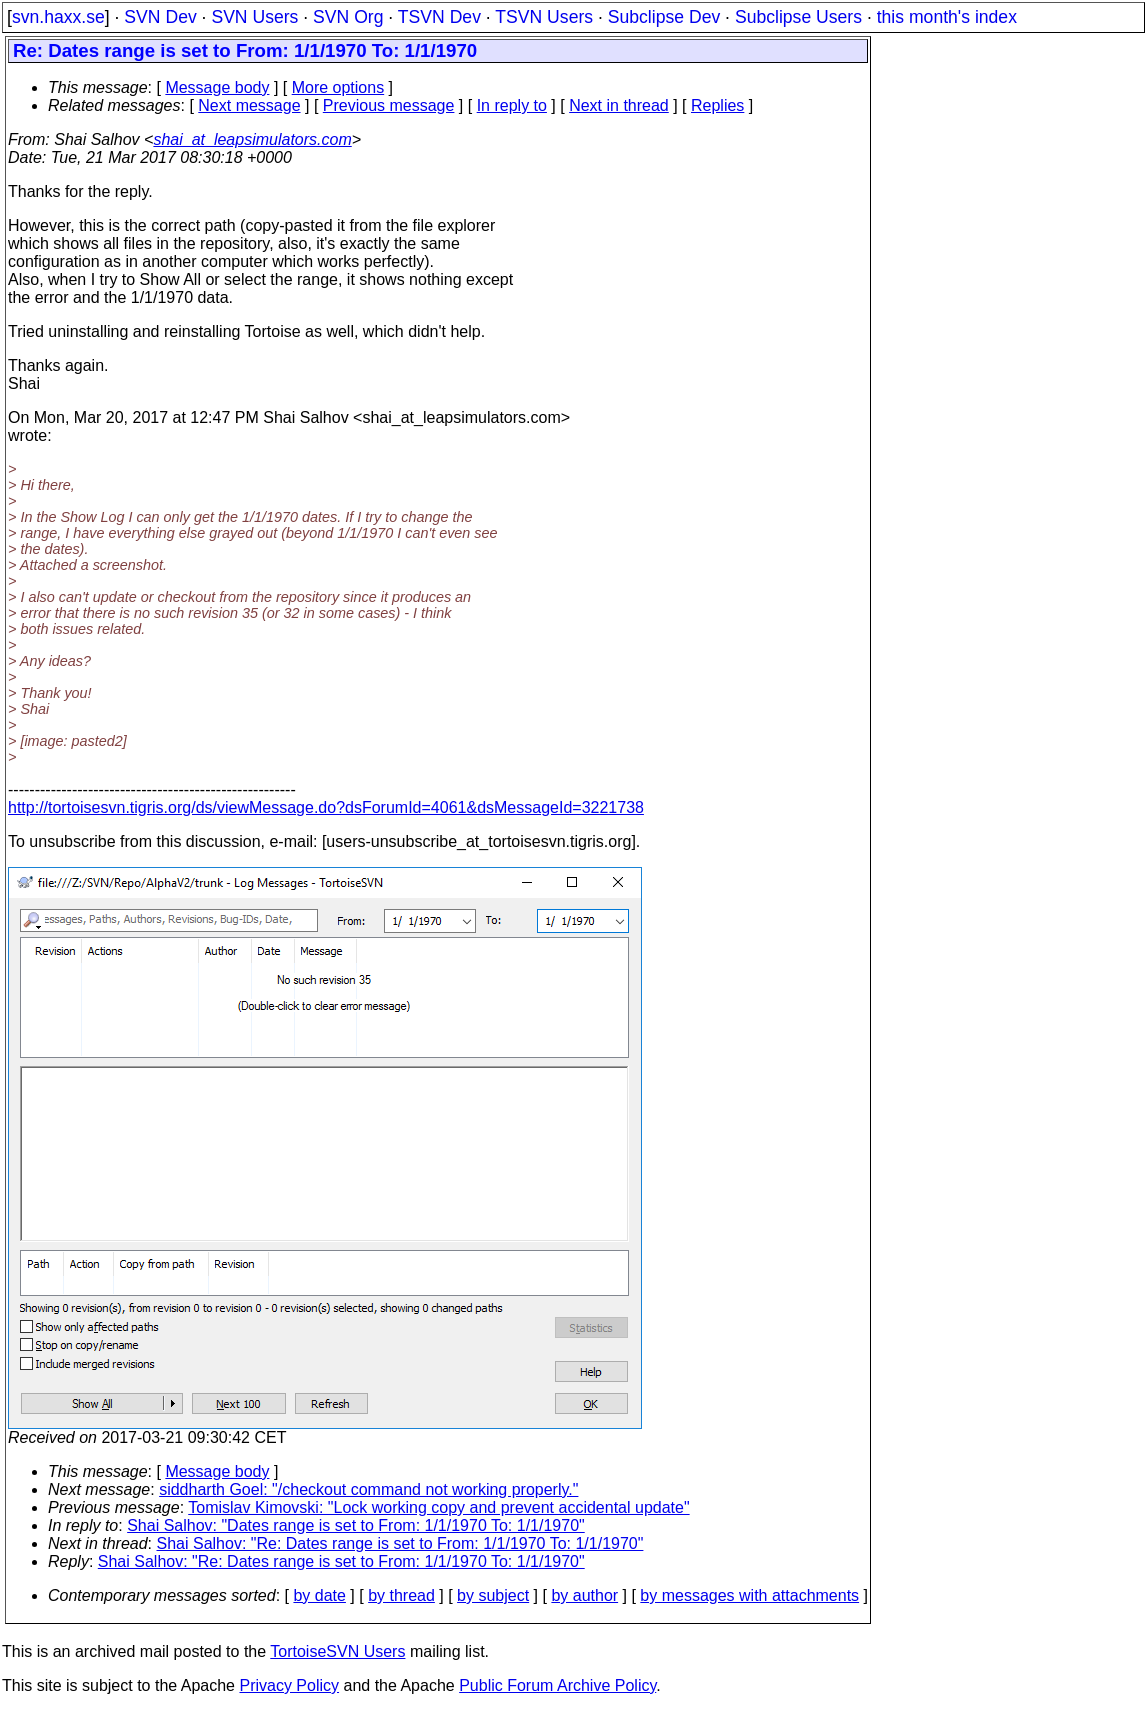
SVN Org (348, 17)
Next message (249, 105)
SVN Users (254, 17)
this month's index (947, 17)
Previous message (389, 105)
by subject (493, 1595)
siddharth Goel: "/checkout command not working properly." (368, 1489)
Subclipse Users (798, 17)
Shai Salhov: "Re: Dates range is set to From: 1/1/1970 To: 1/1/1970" (400, 1543)
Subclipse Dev (664, 17)
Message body (217, 87)
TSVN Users (544, 17)
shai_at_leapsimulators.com (252, 139)
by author (584, 1595)
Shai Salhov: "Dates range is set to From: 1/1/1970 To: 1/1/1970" (356, 1525)
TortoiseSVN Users (337, 1651)
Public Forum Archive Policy (557, 1685)
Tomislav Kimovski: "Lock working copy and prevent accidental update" (438, 1507)
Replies (717, 105)
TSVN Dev (439, 17)
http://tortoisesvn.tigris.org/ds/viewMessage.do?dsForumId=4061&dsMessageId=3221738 (326, 807)
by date (319, 1595)
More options (338, 87)
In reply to (512, 105)
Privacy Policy (289, 1685)
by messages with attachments (749, 1595)
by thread (401, 1595)
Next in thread (619, 105)
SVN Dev (160, 17)
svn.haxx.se (58, 17)
